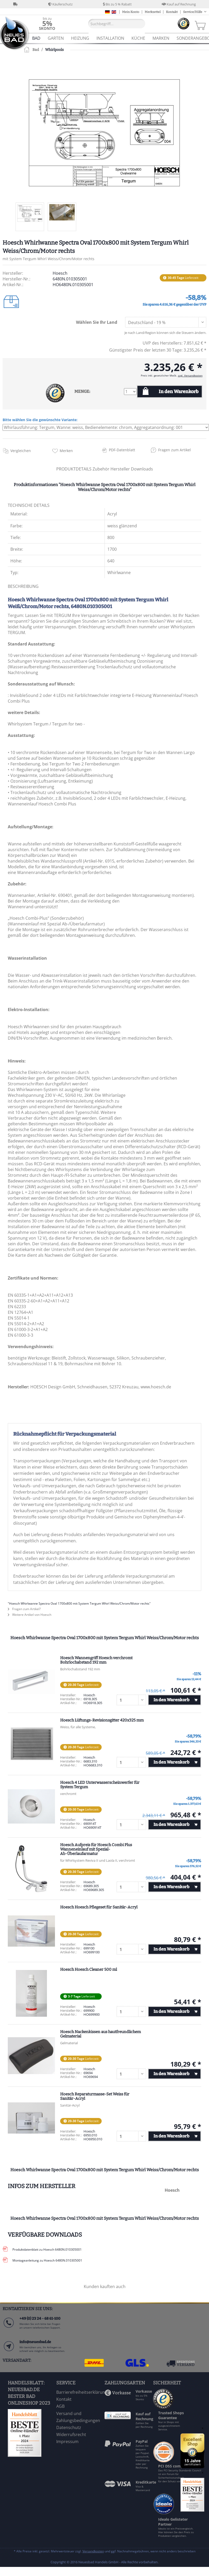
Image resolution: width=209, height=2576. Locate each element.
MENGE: (82, 391)
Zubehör (101, 469)
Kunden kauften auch (105, 2286)
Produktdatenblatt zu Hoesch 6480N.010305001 (47, 2249)
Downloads (142, 469)
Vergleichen (20, 450)
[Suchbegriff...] (116, 23)
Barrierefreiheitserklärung (79, 2392)
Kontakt (172, 12)
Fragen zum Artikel (174, 449)
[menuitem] (47, 23)
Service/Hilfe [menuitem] (193, 12)
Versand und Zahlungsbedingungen (78, 2417)
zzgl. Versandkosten (190, 375)
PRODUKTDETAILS (74, 469)
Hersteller (120, 469)
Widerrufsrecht (71, 2434)
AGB (60, 2406)
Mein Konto (130, 12)
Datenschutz (68, 2427)
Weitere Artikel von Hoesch (29, 1614)
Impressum (67, 2441)
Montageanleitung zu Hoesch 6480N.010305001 (47, 2260)
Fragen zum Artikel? (24, 1609)
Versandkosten (93, 2551)
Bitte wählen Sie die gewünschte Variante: (40, 419)
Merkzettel (153, 12)
